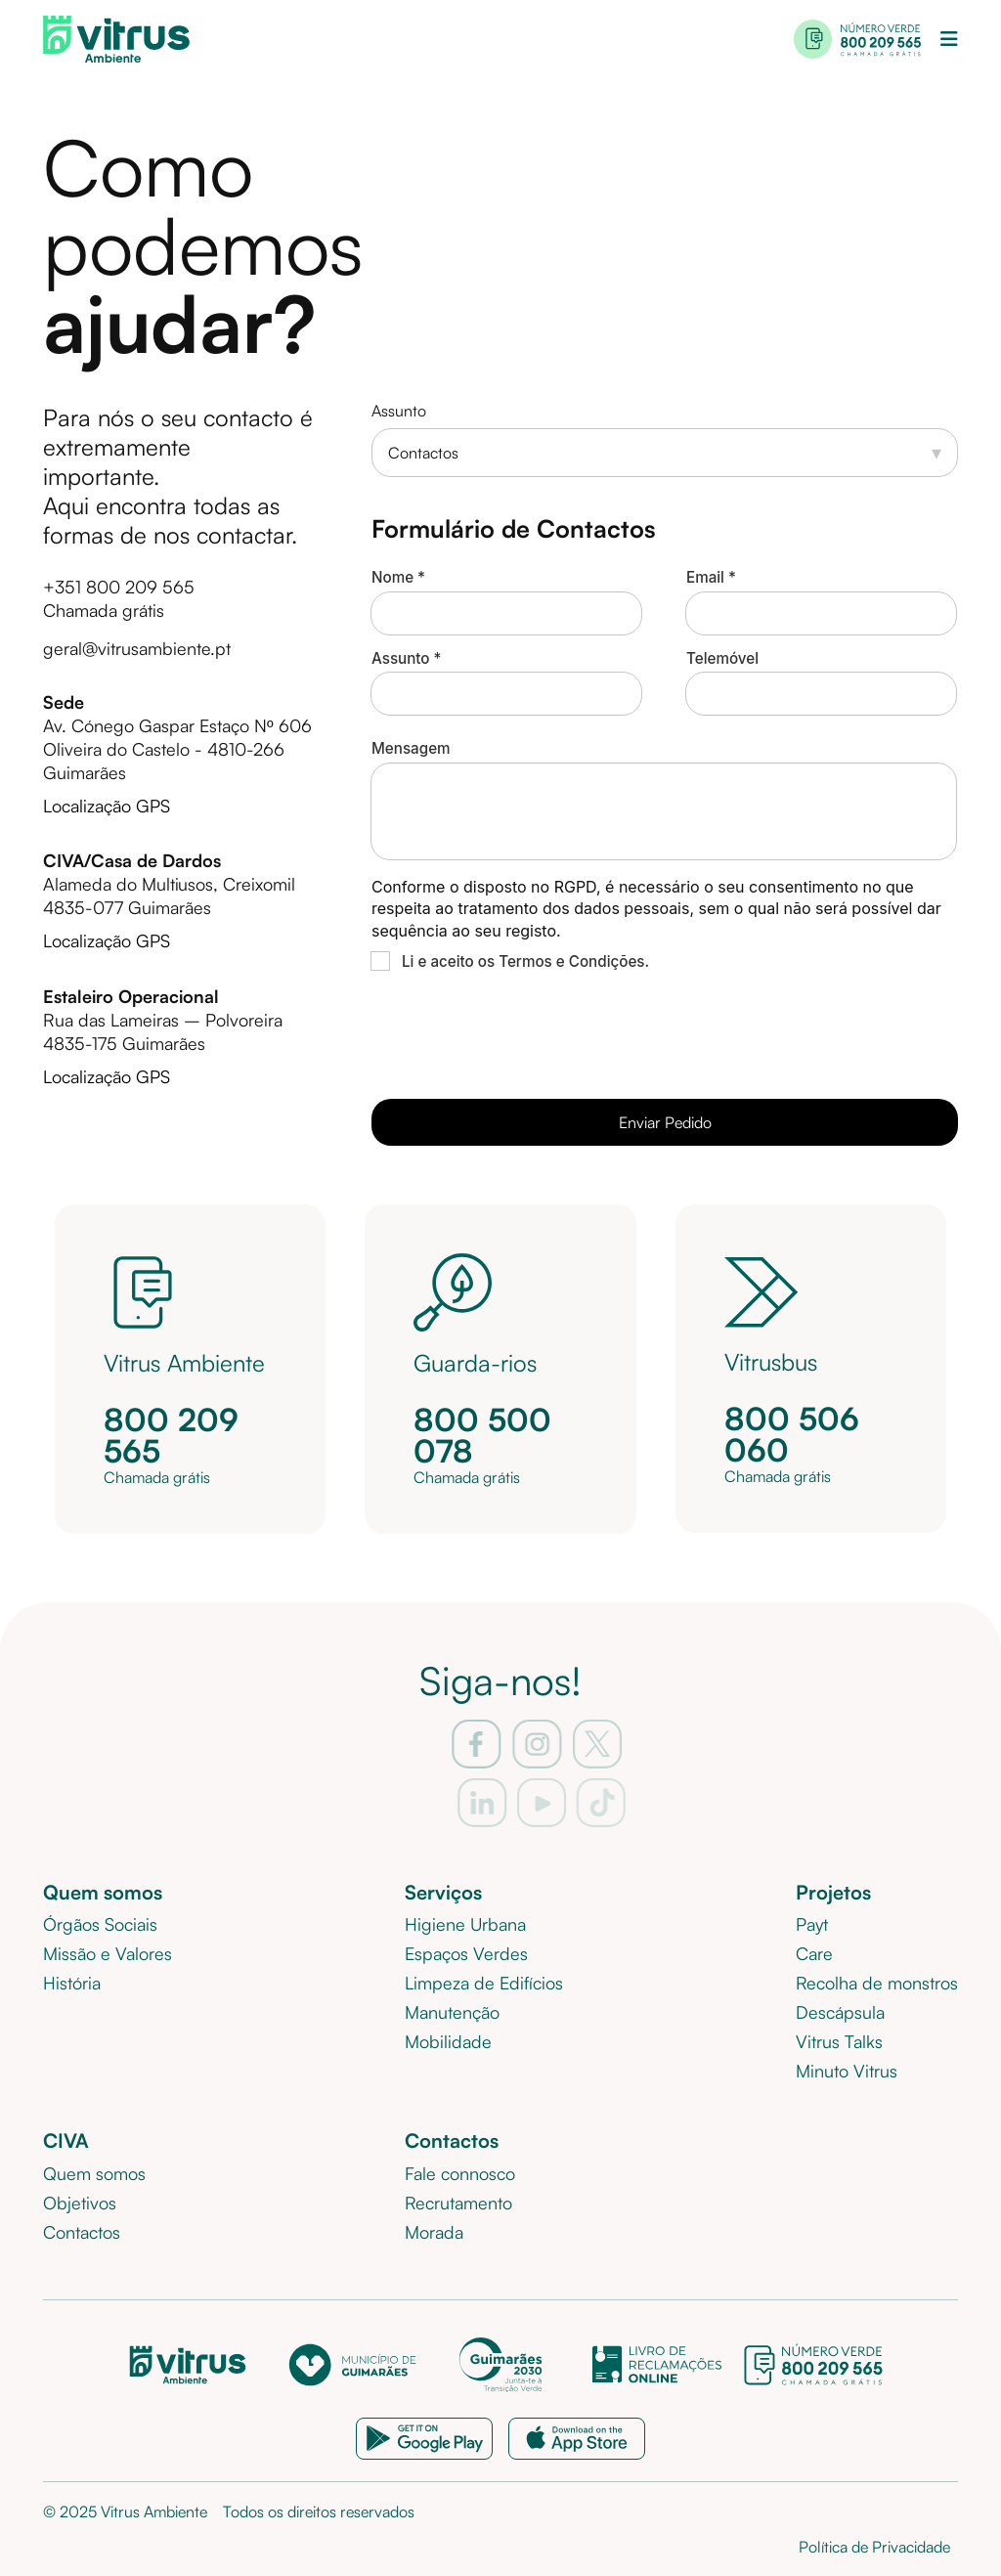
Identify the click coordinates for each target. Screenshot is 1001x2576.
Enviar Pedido (665, 1122)
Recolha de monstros (877, 1982)
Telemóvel (722, 658)
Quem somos (94, 2173)
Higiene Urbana (465, 1924)
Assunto (398, 410)
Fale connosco (460, 2173)
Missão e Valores (107, 1953)
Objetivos (79, 2202)
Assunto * (406, 658)
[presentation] (520, 1031)
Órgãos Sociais (100, 1924)
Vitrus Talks (839, 2041)
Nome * (398, 577)
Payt (812, 1924)
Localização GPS (106, 805)
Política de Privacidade (874, 2546)
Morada (434, 2232)
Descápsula (840, 2012)
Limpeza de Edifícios (484, 1982)
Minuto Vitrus (846, 2070)
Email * (711, 577)
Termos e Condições (571, 961)
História (72, 1982)
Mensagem (411, 748)
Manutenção (452, 2012)
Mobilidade (448, 2041)
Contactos (81, 2232)
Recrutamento (458, 2202)
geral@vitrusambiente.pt (137, 648)
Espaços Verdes (466, 1953)
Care (814, 1953)
